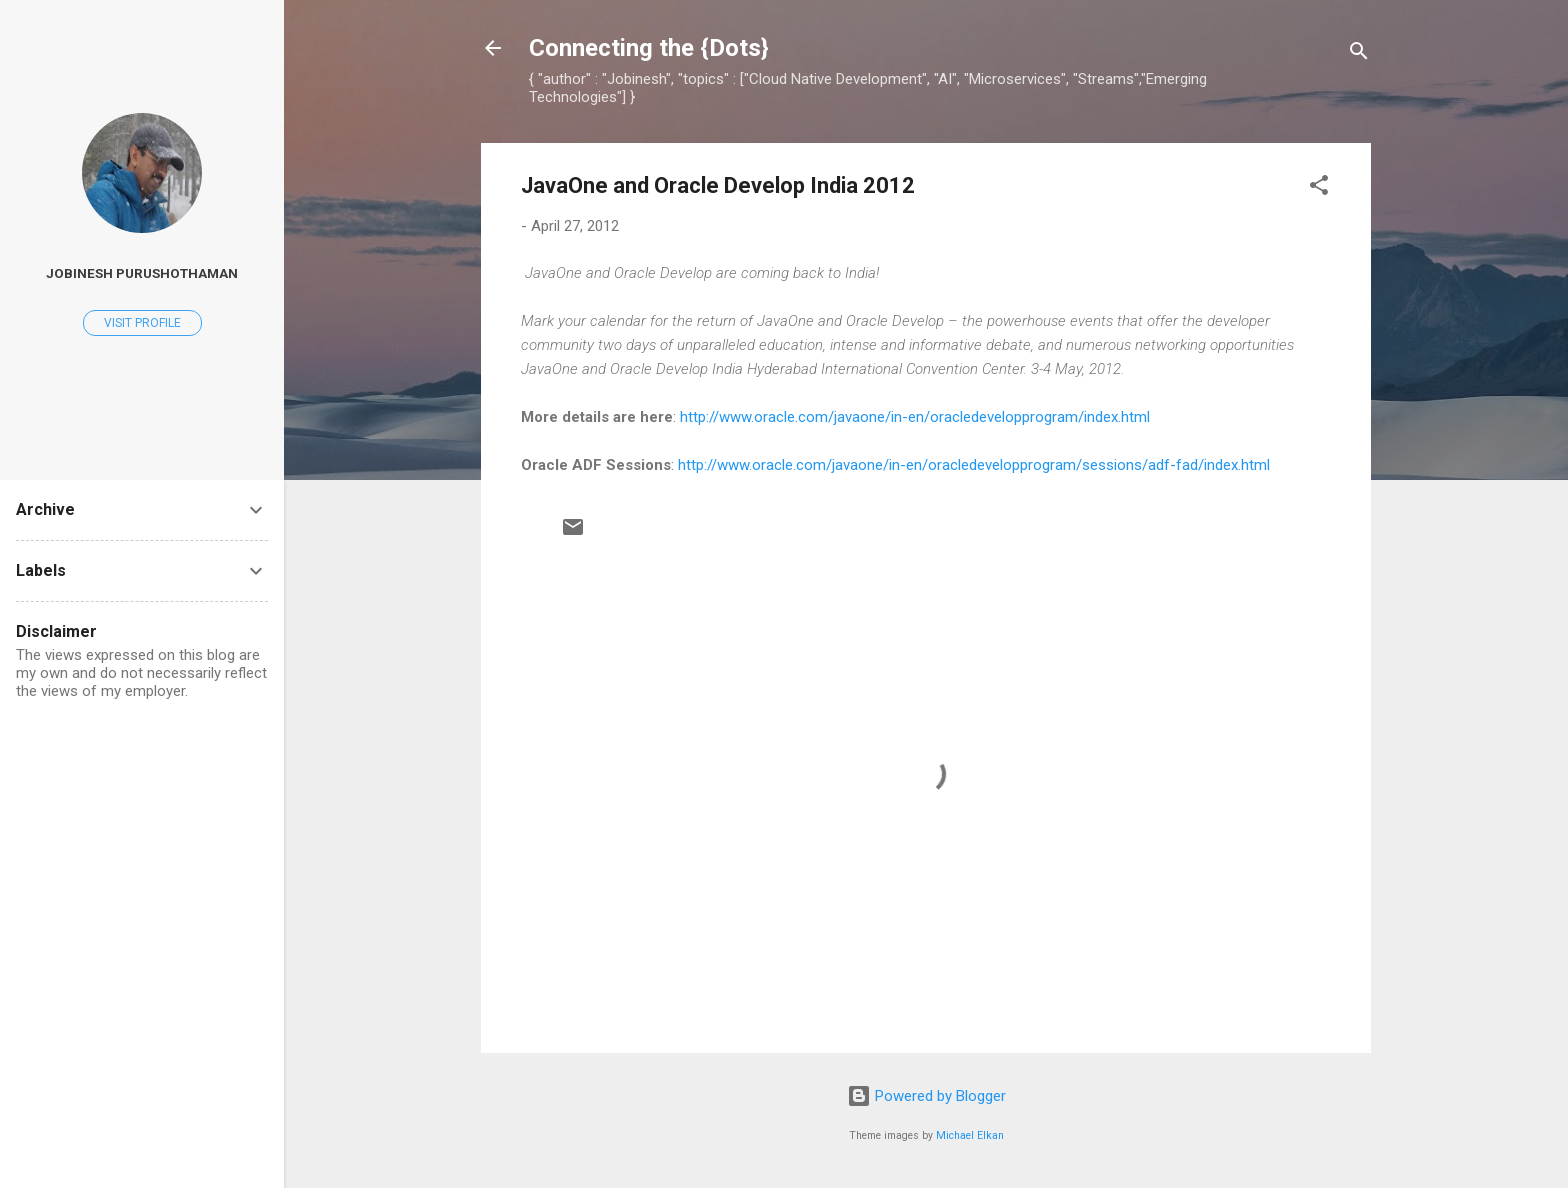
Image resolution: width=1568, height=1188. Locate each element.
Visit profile (142, 323)
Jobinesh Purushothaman (142, 273)
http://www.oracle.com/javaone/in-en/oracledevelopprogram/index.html (915, 417)
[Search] (1359, 54)
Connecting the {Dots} (649, 48)
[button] (1319, 188)
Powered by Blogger (926, 1096)
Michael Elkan (970, 1135)
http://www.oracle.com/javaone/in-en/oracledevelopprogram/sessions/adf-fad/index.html (974, 465)
